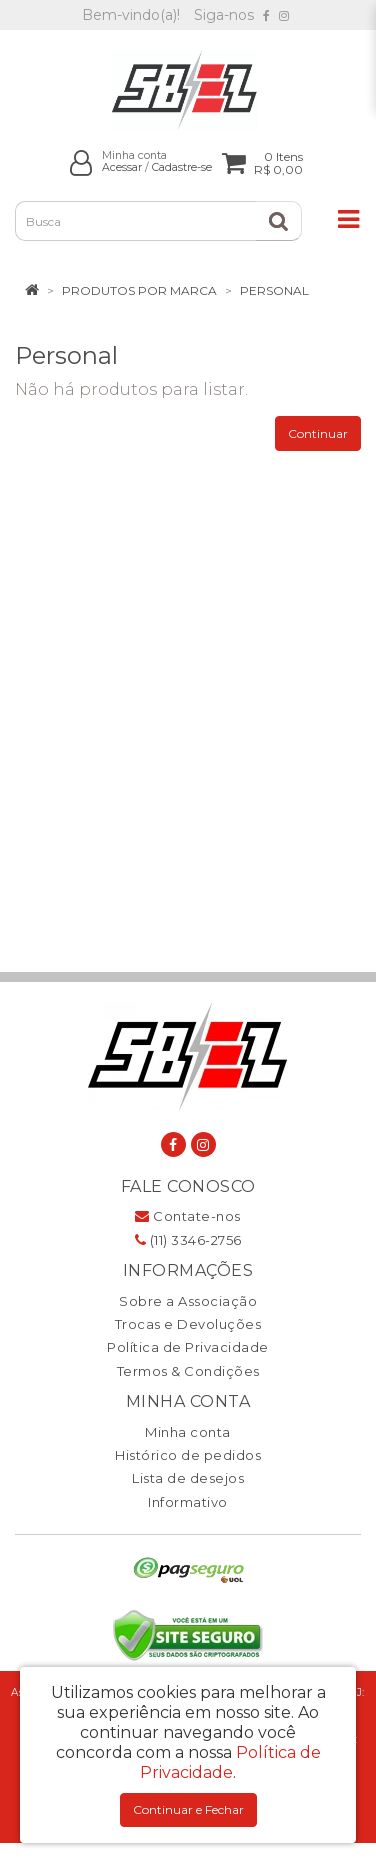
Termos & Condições (188, 1371)
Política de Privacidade (188, 1347)
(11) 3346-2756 (188, 1240)
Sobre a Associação (188, 1301)
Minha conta (188, 1432)
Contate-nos (188, 1216)
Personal (274, 290)
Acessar (122, 167)
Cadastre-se (182, 167)
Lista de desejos (188, 1478)
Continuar (318, 433)
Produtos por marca (139, 290)
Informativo (188, 1502)
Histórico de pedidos (188, 1455)
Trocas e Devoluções (188, 1324)
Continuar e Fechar (188, 1809)
